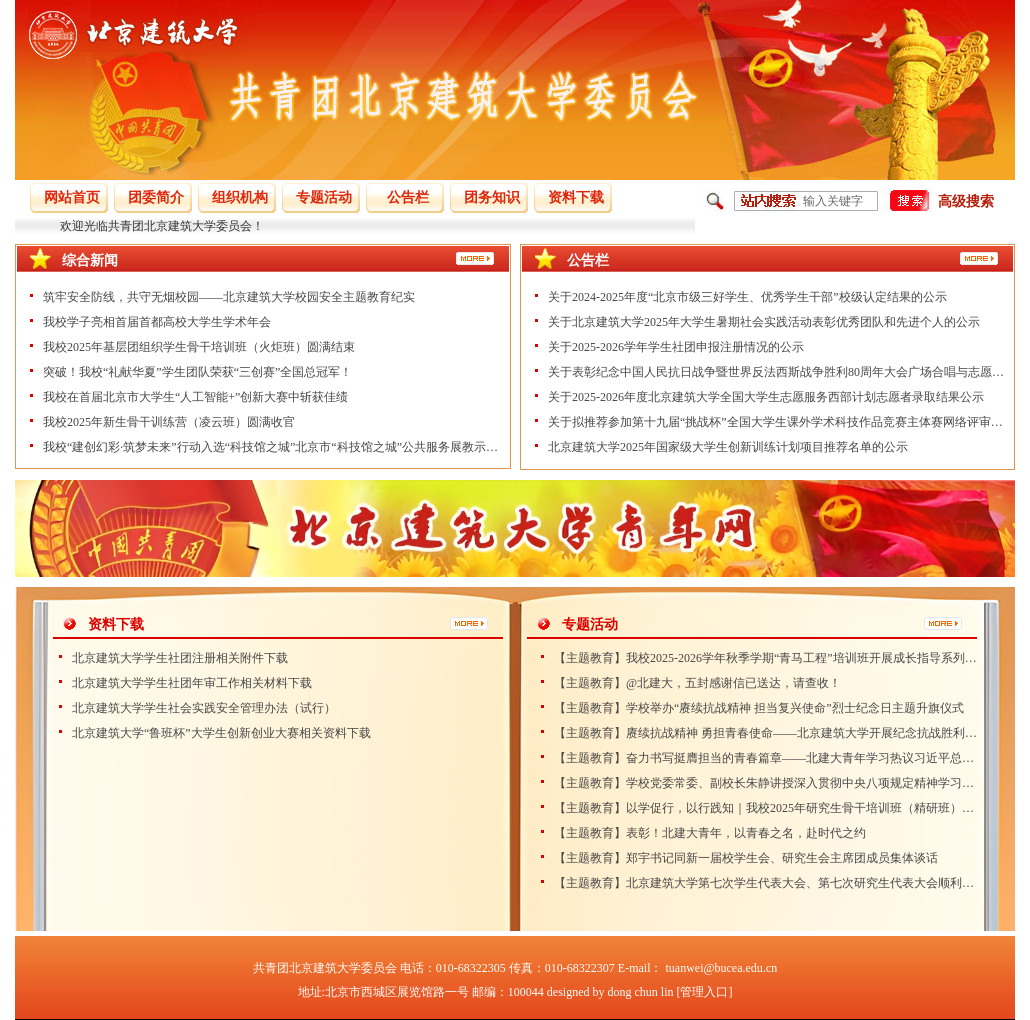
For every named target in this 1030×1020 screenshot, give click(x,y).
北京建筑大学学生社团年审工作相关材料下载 (192, 683)
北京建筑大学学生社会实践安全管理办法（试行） (204, 708)
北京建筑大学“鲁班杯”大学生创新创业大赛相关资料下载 (221, 733)
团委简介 (156, 197)
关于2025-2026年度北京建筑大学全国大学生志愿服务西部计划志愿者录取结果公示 (766, 397)
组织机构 (240, 197)
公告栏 (408, 197)
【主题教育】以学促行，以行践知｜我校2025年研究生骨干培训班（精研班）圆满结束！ (766, 808)
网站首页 (72, 197)
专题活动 (324, 197)
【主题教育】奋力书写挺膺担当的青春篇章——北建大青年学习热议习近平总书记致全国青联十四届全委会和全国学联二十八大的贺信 (766, 758)
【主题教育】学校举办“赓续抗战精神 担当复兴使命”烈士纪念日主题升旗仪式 (759, 708)
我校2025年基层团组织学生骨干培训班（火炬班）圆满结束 (199, 347)
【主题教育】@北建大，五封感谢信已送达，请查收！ (697, 683)
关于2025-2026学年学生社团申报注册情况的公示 (676, 347)
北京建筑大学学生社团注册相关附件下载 (180, 658)
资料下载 (576, 197)
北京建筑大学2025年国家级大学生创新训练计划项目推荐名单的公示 (728, 447)
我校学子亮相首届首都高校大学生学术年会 (157, 322)
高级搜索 (966, 201)
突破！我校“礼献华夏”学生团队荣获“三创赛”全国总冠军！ (197, 372)
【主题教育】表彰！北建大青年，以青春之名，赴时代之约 (710, 833)
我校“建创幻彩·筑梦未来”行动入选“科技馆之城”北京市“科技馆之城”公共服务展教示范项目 (272, 447)
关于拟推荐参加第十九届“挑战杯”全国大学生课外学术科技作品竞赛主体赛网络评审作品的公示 (777, 422)
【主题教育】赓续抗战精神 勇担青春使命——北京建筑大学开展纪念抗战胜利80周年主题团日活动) (766, 733)
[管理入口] (704, 992)
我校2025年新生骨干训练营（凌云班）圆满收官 (169, 422)
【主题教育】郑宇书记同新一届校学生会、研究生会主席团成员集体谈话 (746, 858)
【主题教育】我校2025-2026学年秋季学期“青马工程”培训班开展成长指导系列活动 (766, 658)
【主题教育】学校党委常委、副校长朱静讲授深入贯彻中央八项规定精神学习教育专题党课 (766, 783)
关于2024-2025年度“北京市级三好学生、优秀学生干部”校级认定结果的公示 (747, 297)
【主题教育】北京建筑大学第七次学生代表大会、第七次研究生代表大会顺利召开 (766, 883)
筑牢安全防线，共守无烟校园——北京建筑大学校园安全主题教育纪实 (229, 297)
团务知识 (492, 197)
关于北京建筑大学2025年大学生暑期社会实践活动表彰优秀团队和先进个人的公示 (764, 322)
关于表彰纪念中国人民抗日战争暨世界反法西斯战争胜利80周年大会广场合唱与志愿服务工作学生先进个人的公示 (777, 372)
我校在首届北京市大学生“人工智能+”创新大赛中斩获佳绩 (195, 397)
